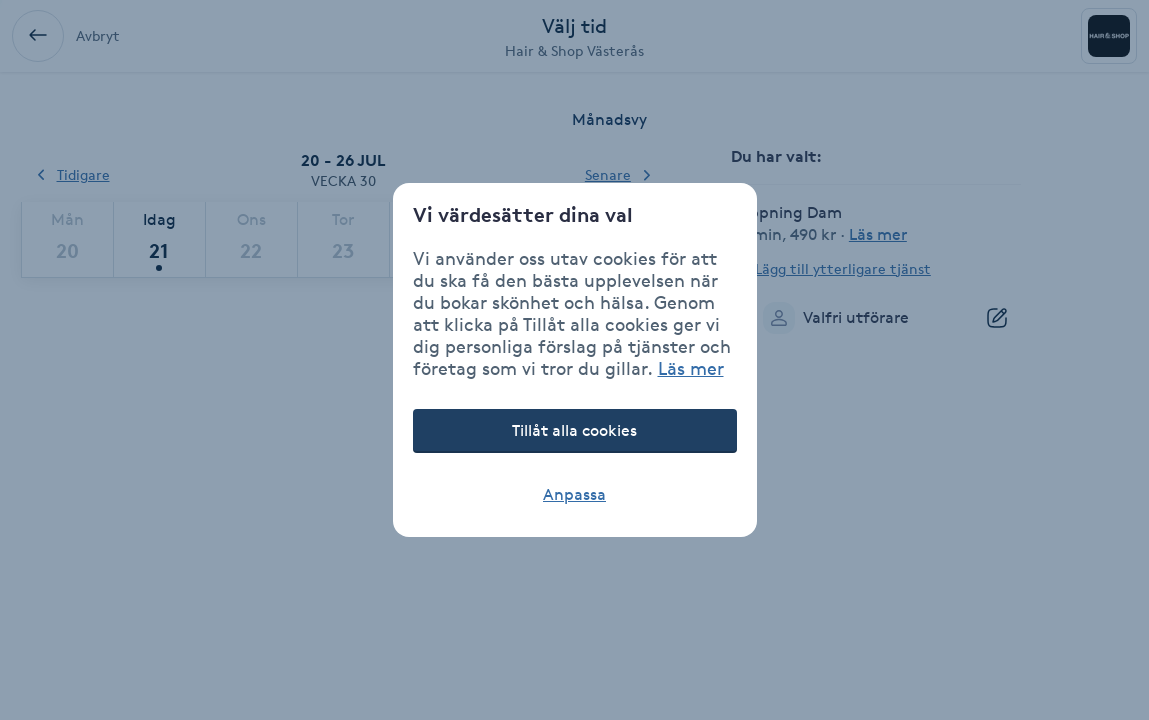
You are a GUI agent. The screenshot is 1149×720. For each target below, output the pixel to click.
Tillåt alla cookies (574, 430)
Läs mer (691, 368)
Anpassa (574, 494)
